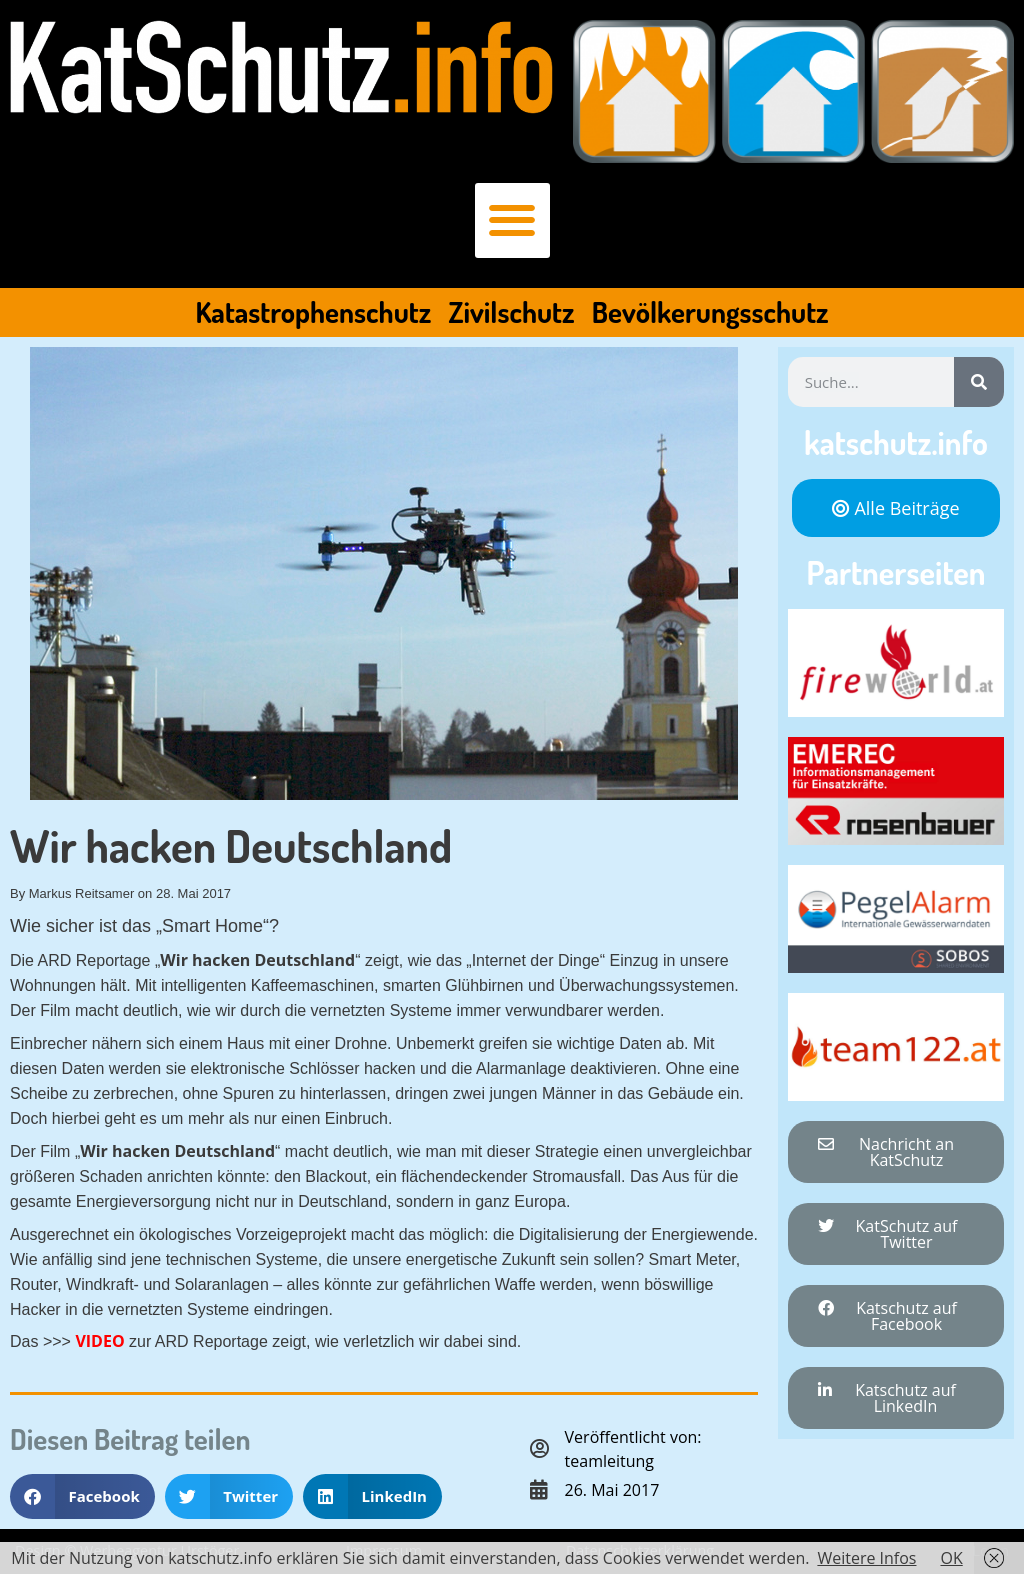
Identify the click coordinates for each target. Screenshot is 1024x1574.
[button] (512, 220)
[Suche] (979, 382)
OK (951, 1558)
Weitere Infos (866, 1558)
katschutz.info (896, 442)
